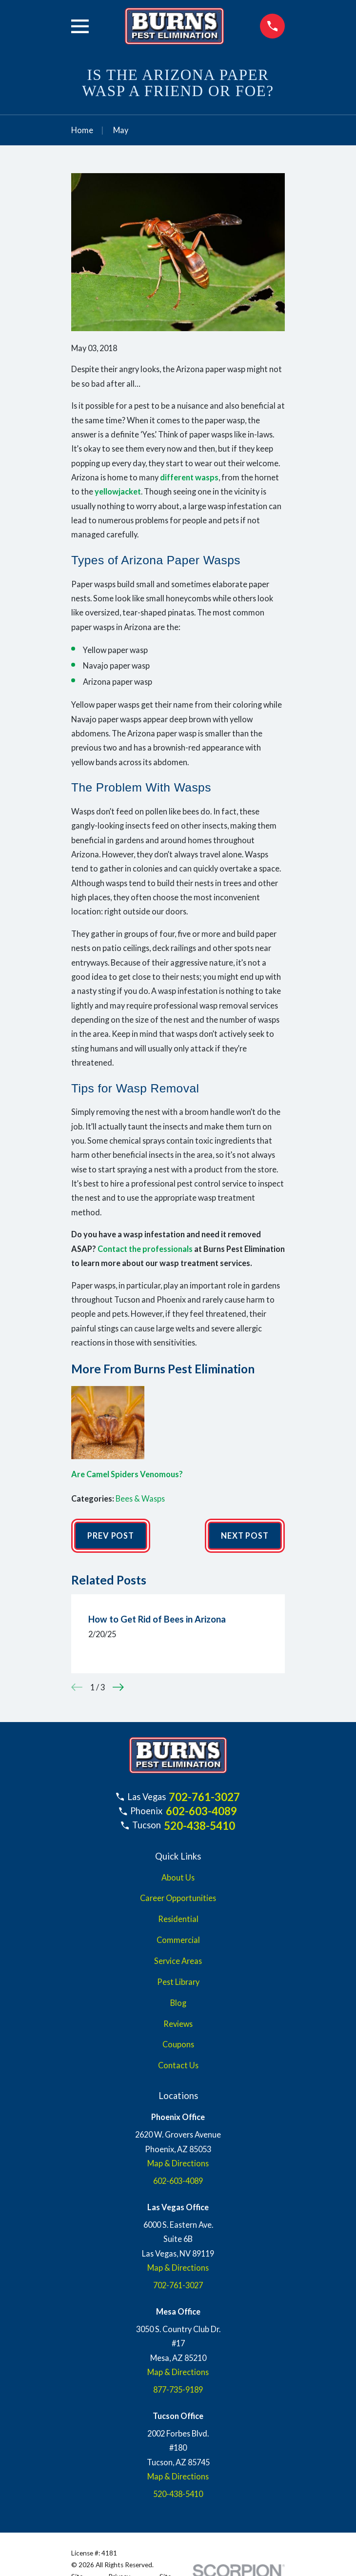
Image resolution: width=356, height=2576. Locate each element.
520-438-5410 (199, 1825)
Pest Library (178, 1981)
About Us (178, 1877)
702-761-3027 (204, 1796)
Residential (178, 1918)
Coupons (178, 2044)
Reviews (178, 2023)
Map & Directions (178, 2163)
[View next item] (118, 1687)
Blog (178, 2002)
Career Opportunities (178, 1897)
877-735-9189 (178, 2389)
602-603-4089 (201, 1811)
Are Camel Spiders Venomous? (127, 1474)
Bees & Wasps (140, 1498)
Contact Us (178, 2065)
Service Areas (178, 1960)
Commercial (178, 1939)
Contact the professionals (145, 1248)
